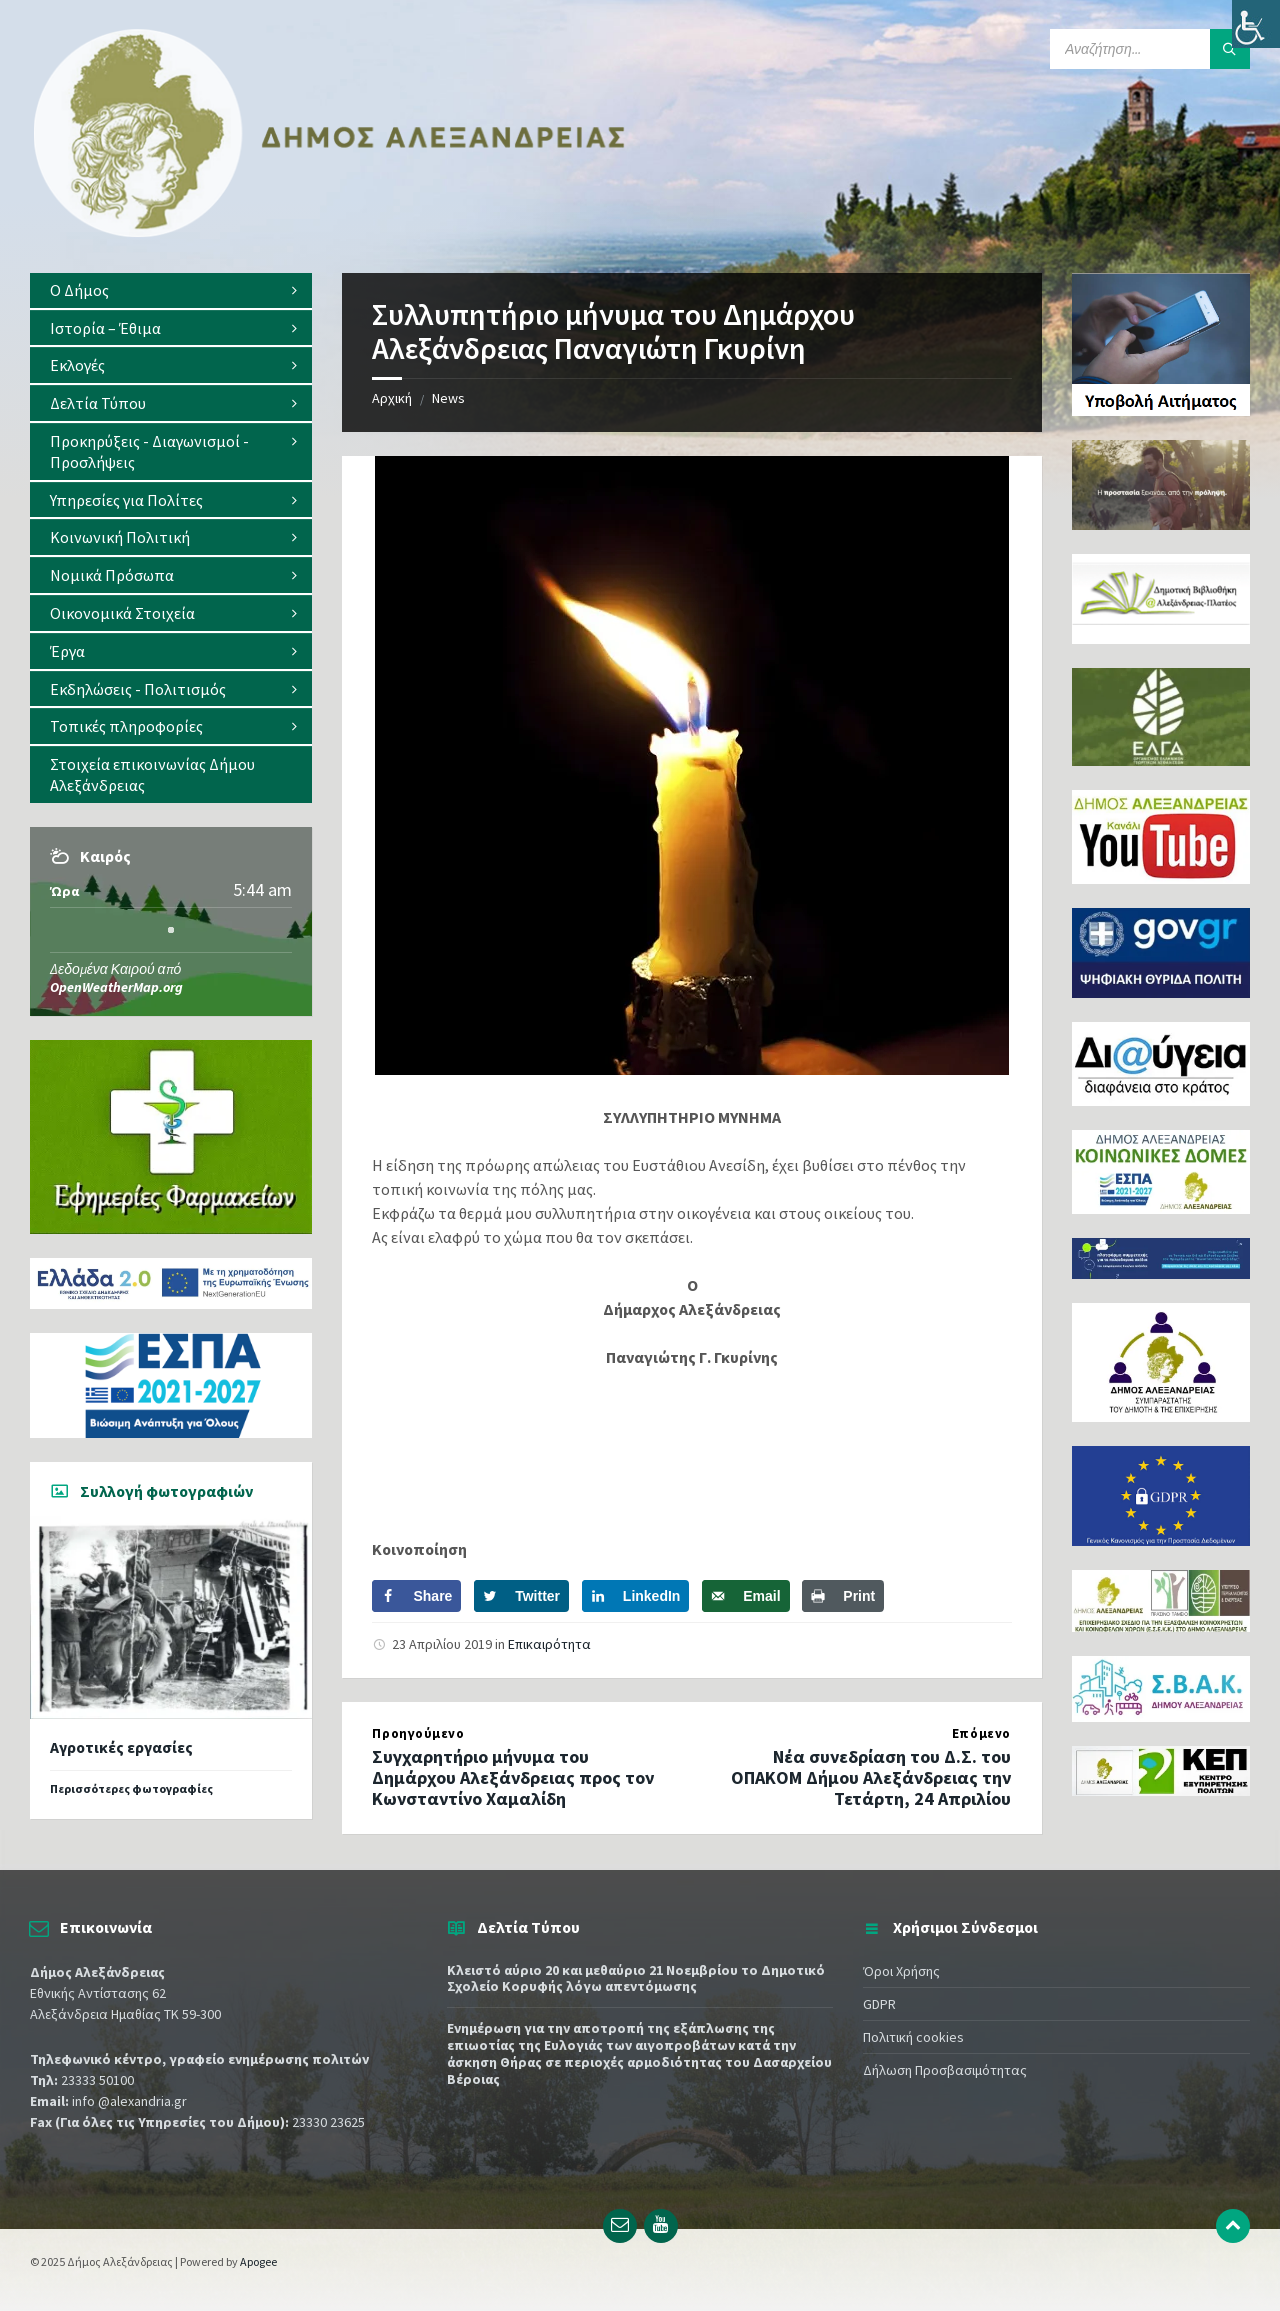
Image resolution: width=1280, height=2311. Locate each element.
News (448, 398)
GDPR (879, 2004)
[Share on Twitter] (521, 1596)
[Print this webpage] (843, 1596)
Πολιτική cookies (913, 2037)
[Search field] (1150, 49)
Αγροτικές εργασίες (121, 1747)
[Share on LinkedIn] (636, 1596)
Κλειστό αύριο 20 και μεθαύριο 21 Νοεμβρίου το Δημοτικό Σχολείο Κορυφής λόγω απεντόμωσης (636, 1978)
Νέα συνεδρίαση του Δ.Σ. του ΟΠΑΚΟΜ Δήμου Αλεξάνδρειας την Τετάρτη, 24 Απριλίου (871, 1777)
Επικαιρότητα (549, 1644)
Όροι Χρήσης (901, 1971)
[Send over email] (745, 1596)
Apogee (258, 2261)
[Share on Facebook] (416, 1596)
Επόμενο (981, 1733)
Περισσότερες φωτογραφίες (131, 1788)
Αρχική (392, 398)
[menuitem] (171, 290)
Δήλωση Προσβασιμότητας (945, 2070)
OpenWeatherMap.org (116, 987)
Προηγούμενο (418, 1733)
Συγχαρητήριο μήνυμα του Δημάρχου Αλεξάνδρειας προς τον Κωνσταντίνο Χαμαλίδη (513, 1777)
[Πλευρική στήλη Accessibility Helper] (1256, 24)
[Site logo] (330, 233)
